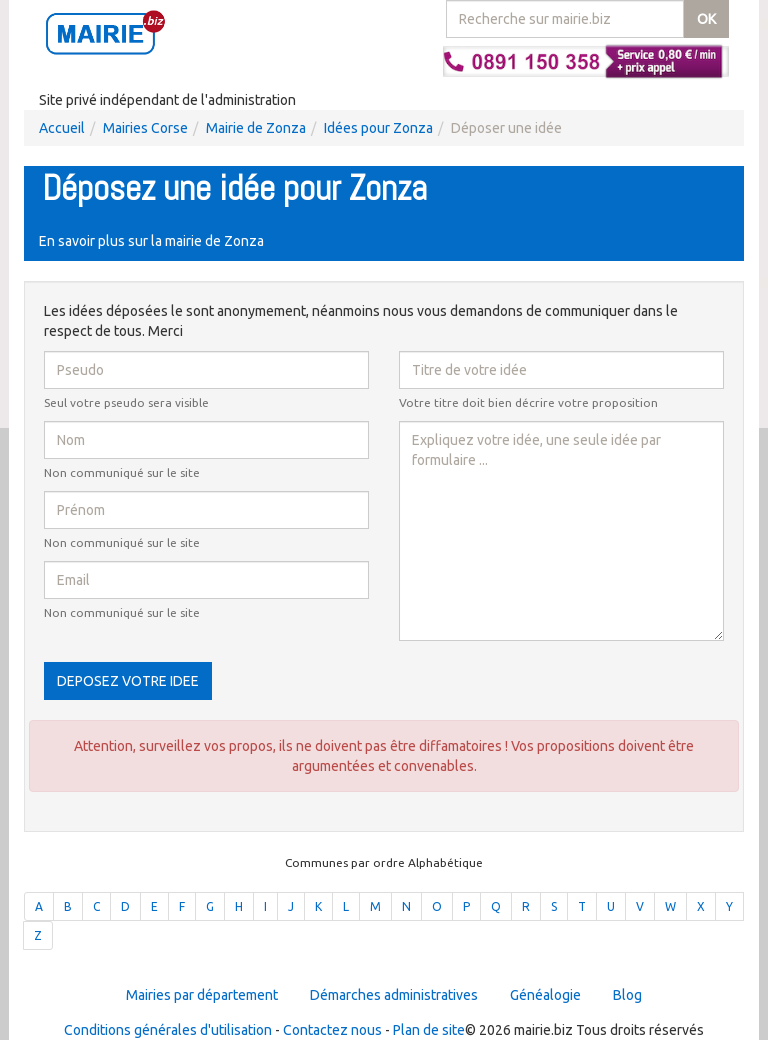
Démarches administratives (394, 995)
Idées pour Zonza (378, 128)
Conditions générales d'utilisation (168, 1030)
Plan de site (429, 1030)
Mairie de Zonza (256, 128)
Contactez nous (332, 1030)
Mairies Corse (145, 128)
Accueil (62, 128)
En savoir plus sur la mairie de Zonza (151, 241)
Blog (627, 995)
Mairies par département (202, 995)
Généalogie (545, 995)
